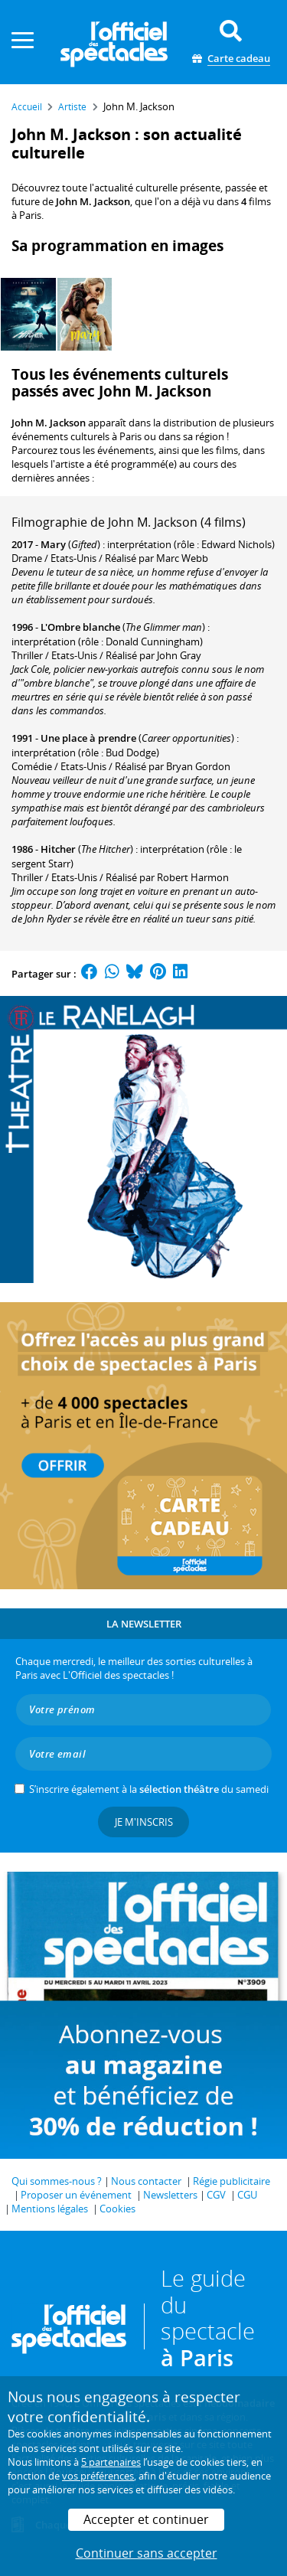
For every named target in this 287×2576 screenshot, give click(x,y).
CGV (216, 2195)
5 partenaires (111, 2462)
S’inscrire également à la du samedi (149, 1789)
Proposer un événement (76, 2195)
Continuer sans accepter (146, 2553)
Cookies (117, 2208)
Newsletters (170, 2195)
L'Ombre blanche (80, 627)
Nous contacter (146, 2181)
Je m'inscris (144, 1822)
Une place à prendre (88, 738)
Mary (53, 544)
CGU (247, 2195)
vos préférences (98, 2476)
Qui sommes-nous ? (56, 2181)
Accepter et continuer (146, 2519)
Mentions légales (49, 2208)
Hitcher (58, 849)
